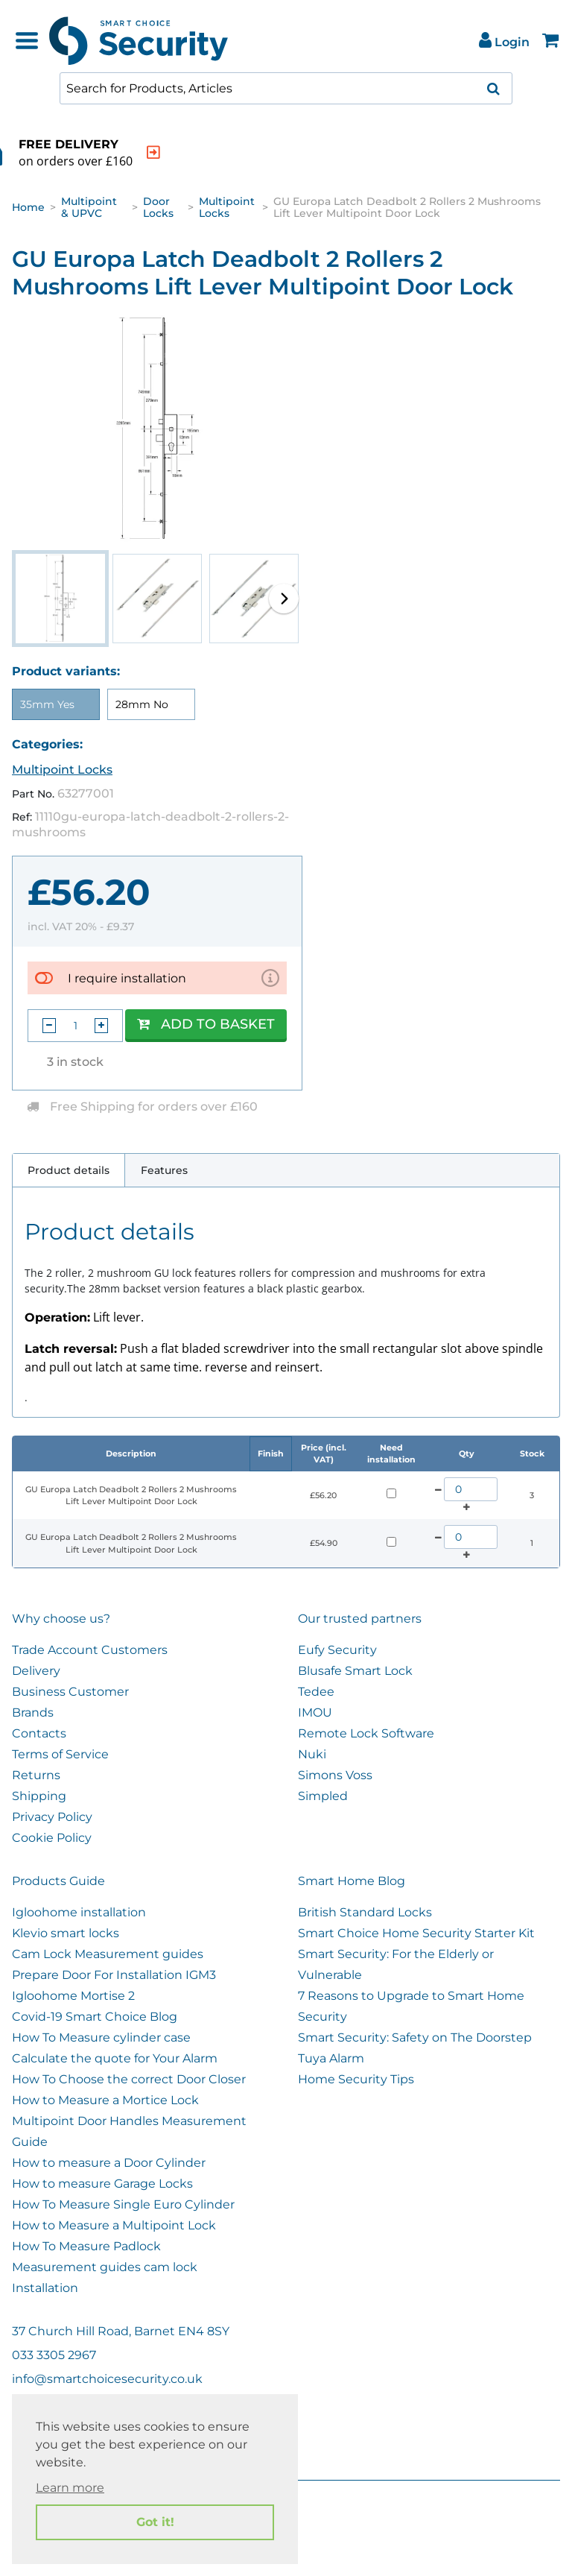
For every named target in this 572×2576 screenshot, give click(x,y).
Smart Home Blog (351, 1881)
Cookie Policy (52, 1838)
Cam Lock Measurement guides (107, 1954)
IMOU (315, 1712)
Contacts (39, 1733)
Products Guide (58, 1881)
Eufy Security (337, 1650)
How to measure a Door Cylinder (109, 2163)
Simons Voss (335, 1775)
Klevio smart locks (65, 1933)
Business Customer (70, 1692)
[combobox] (286, 88)
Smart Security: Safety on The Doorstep (415, 2037)
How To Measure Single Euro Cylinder (123, 2204)
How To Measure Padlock (86, 2246)
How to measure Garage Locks (102, 2183)
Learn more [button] (70, 2488)
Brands (33, 1712)
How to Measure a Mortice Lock (105, 2100)
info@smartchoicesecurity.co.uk (107, 2379)
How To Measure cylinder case (101, 2037)
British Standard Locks (365, 1912)
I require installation (127, 978)
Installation (45, 2288)
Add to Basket (206, 1024)
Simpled (323, 1796)
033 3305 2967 (54, 2355)
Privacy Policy (52, 1817)
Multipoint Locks (227, 207)
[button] (283, 598)
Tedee (316, 1692)
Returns (36, 1775)
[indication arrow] (232, 152)
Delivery (36, 1671)
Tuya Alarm (331, 2058)
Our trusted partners (360, 1618)
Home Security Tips (356, 2079)
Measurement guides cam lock (104, 2267)
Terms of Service (60, 1754)
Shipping (39, 1796)
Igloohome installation (79, 1912)
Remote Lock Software (366, 1733)
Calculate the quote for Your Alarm (114, 2058)
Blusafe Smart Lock (355, 1671)
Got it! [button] (155, 2522)
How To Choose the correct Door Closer (129, 2079)
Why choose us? (61, 1618)
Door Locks (158, 207)
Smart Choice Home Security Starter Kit (416, 1933)
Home (28, 207)
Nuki (312, 1754)
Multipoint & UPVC (89, 207)
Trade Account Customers (90, 1650)
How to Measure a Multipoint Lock (114, 2225)
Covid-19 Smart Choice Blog (94, 2017)
